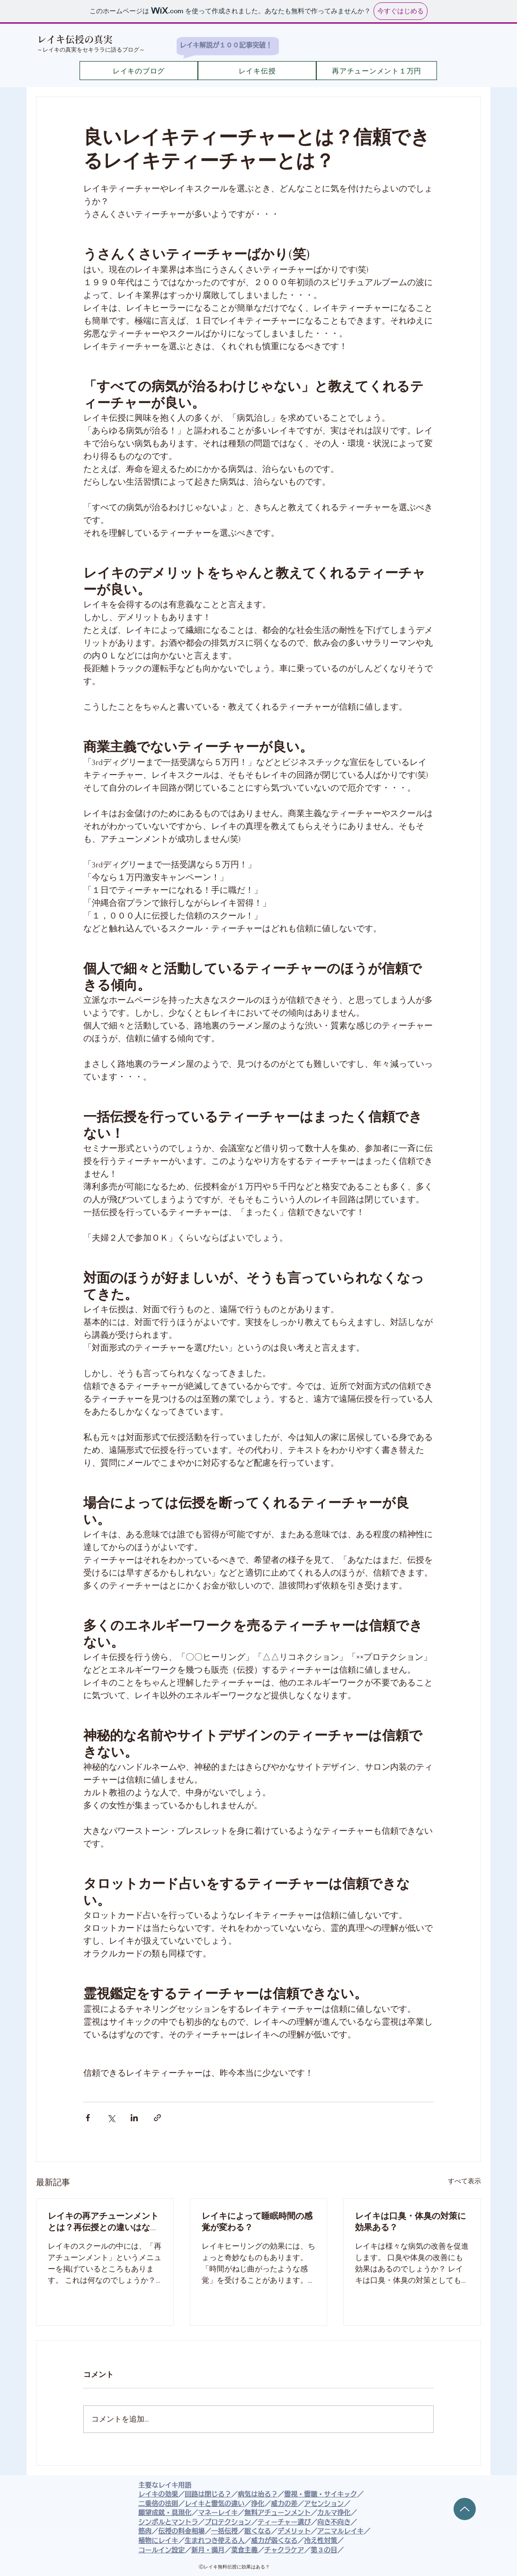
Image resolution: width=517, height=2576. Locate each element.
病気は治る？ (257, 2494)
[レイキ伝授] (257, 70)
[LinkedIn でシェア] (134, 2117)
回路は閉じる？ (208, 2494)
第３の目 (324, 2550)
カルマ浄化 (333, 2512)
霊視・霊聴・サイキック (320, 2494)
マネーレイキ (218, 2512)
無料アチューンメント (277, 2512)
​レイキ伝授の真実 (75, 39)
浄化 (257, 2503)
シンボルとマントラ (168, 2522)
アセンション (324, 2503)
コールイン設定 (161, 2550)
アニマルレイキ (340, 2531)
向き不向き (333, 2522)
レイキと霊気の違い (214, 2503)
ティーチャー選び (284, 2522)
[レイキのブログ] (139, 70)
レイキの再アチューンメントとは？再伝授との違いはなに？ (103, 2222)
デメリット (294, 2531)
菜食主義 (244, 2550)
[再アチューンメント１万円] (376, 70)
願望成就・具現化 (164, 2512)
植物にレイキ (158, 2540)
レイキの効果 (158, 2494)
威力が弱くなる (274, 2540)
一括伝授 (224, 2531)
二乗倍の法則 (158, 2503)
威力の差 (284, 2503)
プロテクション (228, 2522)
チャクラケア (284, 2550)
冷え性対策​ (320, 2540)
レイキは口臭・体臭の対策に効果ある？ (410, 2222)
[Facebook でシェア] (87, 2117)
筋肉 (145, 2531)
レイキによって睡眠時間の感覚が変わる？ (257, 2222)
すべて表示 (464, 2181)
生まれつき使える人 (214, 2540)
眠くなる (257, 2531)
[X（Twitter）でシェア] (111, 2117)
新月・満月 (207, 2550)
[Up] (465, 2509)
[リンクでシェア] (157, 2117)
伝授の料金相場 (181, 2531)
